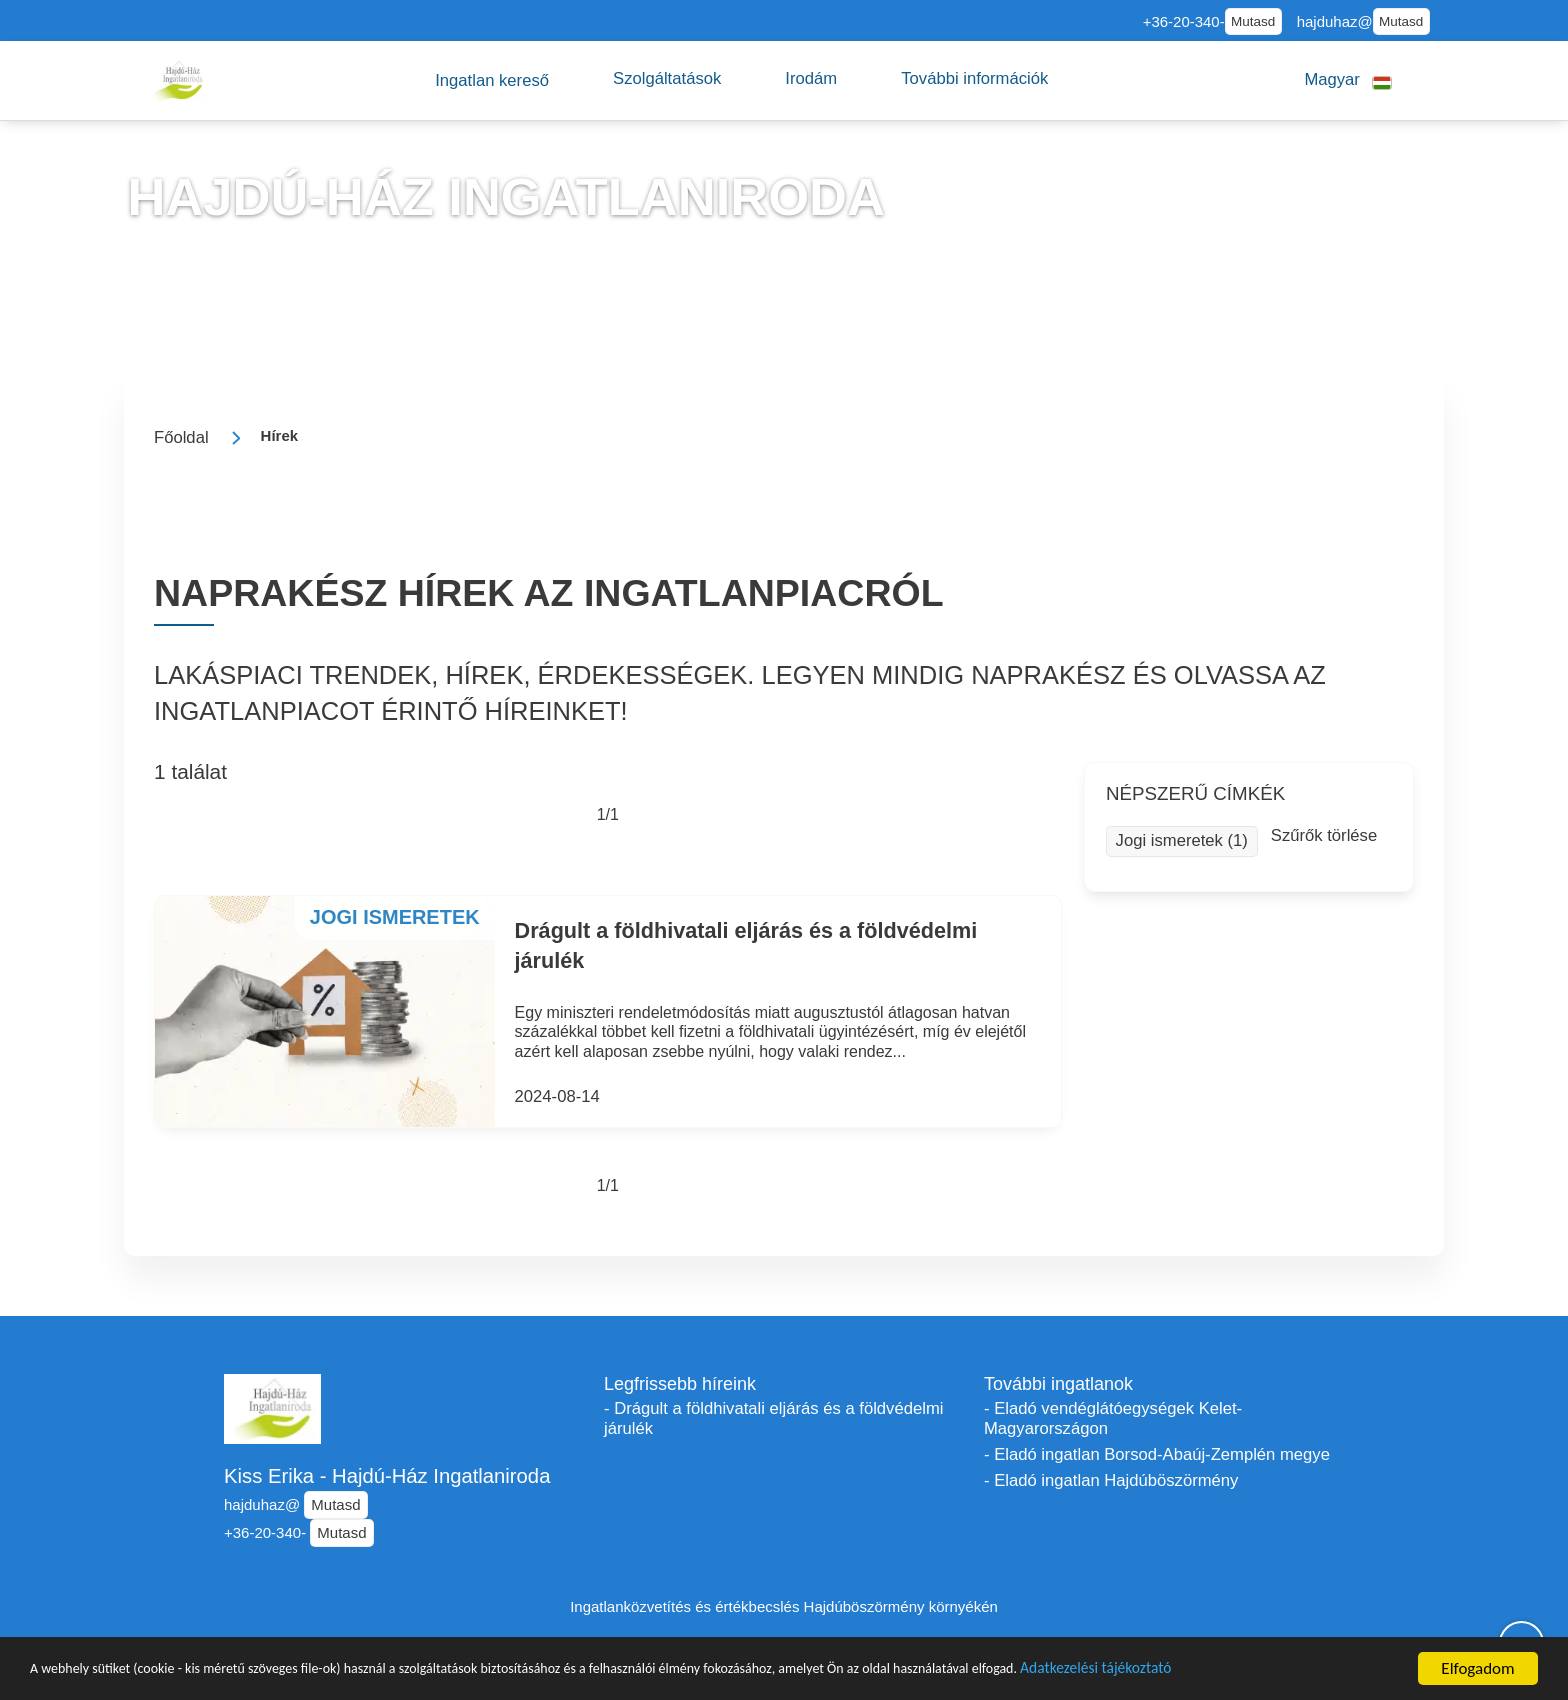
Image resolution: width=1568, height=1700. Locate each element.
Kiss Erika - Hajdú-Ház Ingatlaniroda (387, 1476)
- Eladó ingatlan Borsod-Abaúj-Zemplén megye (1157, 1454)
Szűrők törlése (1324, 835)
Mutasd (1253, 21)
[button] (492, 80)
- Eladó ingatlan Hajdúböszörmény (1111, 1480)
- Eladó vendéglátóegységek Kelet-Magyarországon (1113, 1418)
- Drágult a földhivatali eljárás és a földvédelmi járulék (773, 1418)
